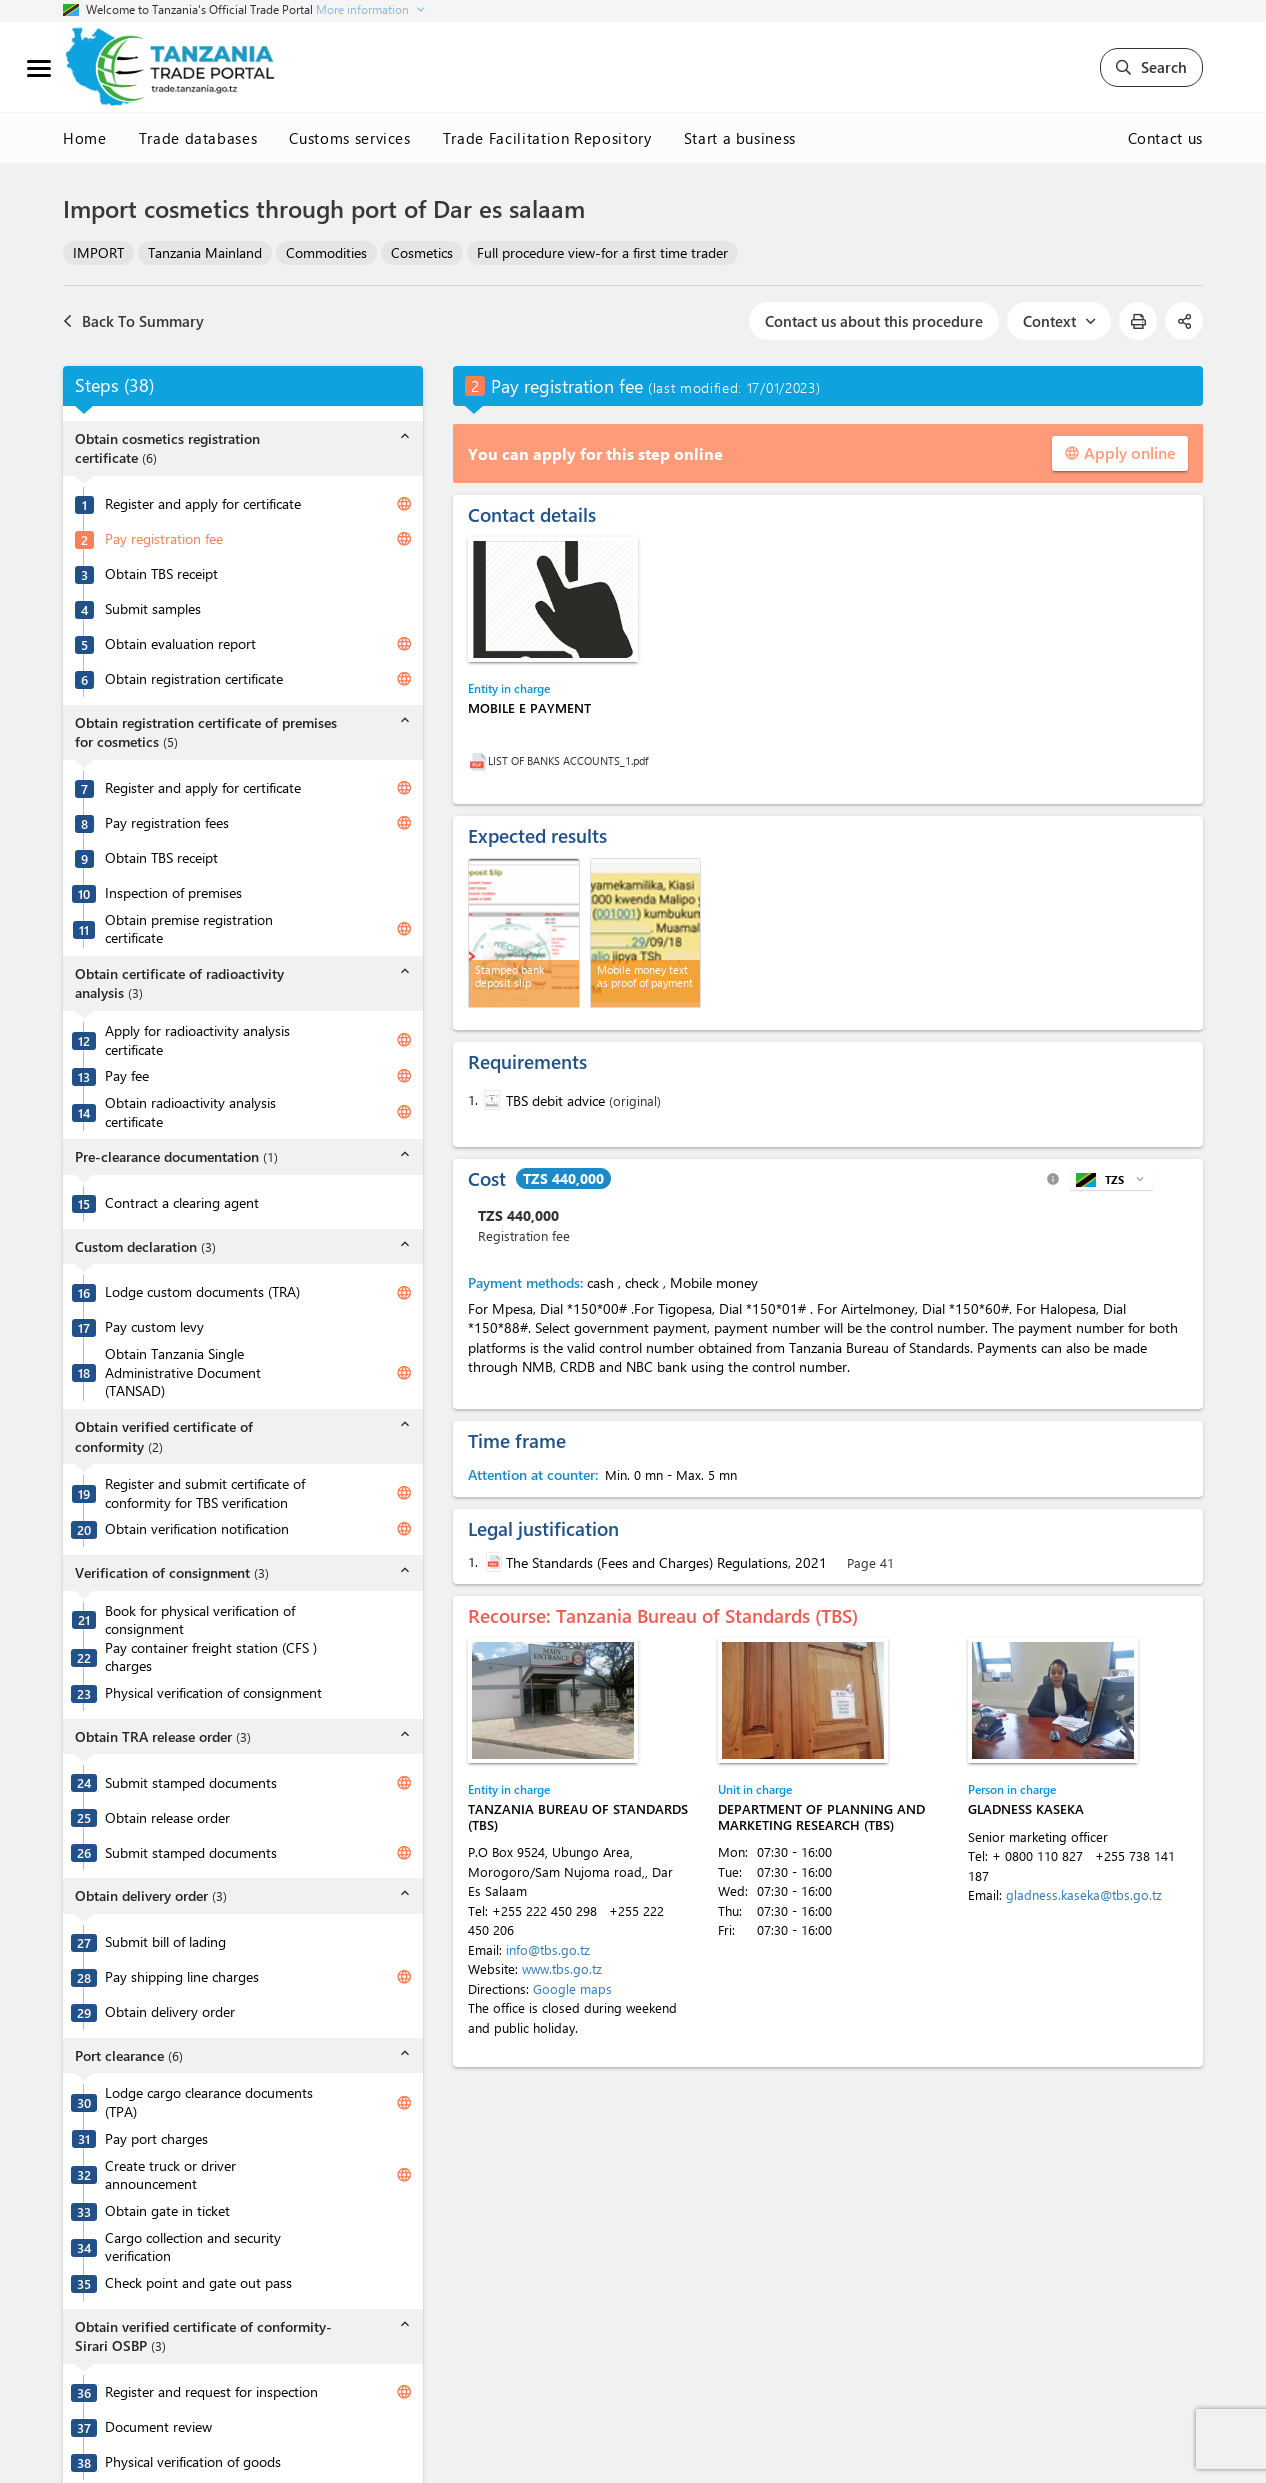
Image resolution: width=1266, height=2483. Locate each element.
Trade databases (198, 138)
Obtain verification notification (197, 1529)
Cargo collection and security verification (193, 2247)
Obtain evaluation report (180, 644)
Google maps (572, 1988)
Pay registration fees (167, 823)
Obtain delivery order (170, 2012)
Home (85, 138)
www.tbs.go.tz (562, 1968)
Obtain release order (167, 1818)
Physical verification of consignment (213, 1693)
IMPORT (98, 252)
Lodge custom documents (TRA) (202, 1292)
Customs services (349, 138)
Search (1151, 67)
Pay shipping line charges (182, 1977)
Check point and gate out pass (198, 2283)
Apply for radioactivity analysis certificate (197, 1040)
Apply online (1120, 452)
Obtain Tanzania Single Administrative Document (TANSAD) (183, 1372)
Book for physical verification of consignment (200, 1620)
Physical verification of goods (193, 2462)
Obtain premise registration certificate (189, 929)
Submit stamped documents (191, 1783)
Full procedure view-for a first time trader (602, 252)
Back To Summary (133, 321)
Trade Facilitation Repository (547, 138)
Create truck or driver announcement (170, 2175)
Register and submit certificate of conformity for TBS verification (205, 1493)
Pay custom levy (154, 1327)
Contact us (1166, 138)
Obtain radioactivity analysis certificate (190, 1112)
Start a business (740, 138)
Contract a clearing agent (182, 1203)
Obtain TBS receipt (161, 574)
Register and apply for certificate (203, 504)
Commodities (326, 252)
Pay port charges (156, 2139)
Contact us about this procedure (874, 321)
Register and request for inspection (211, 2392)
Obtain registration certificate (194, 679)
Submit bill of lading (165, 1942)
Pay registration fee (164, 539)
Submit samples (153, 609)
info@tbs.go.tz (548, 1949)
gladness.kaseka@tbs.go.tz (1084, 1894)
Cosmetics (422, 252)
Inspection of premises (173, 893)
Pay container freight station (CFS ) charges (211, 1657)
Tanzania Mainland (205, 252)
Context (1059, 321)
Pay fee (127, 1076)
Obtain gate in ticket (167, 2211)
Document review (158, 2427)
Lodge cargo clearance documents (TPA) (209, 2102)
